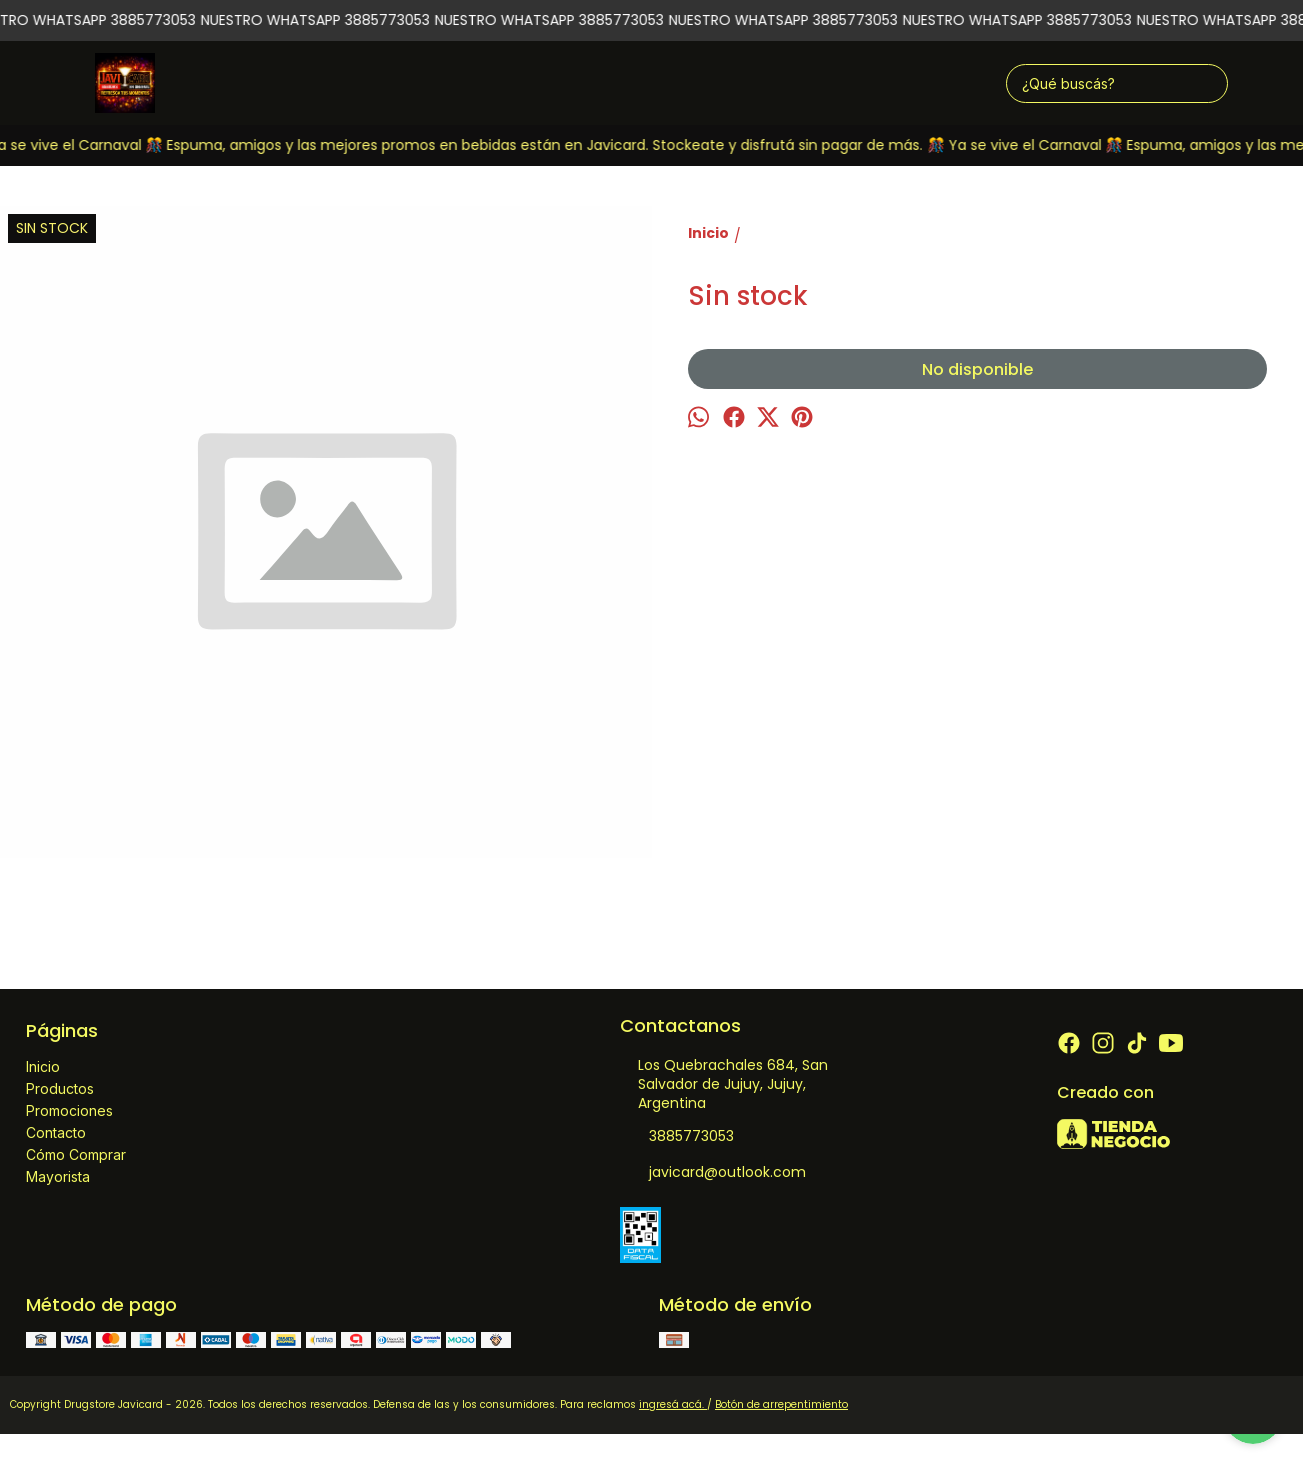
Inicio (43, 1066)
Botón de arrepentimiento (781, 1404)
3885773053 (677, 1137)
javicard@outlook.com (713, 1173)
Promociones (69, 1110)
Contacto (56, 1132)
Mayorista (58, 1176)
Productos (60, 1088)
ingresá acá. (673, 1404)
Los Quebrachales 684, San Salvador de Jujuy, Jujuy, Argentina (724, 1084)
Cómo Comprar (76, 1154)
